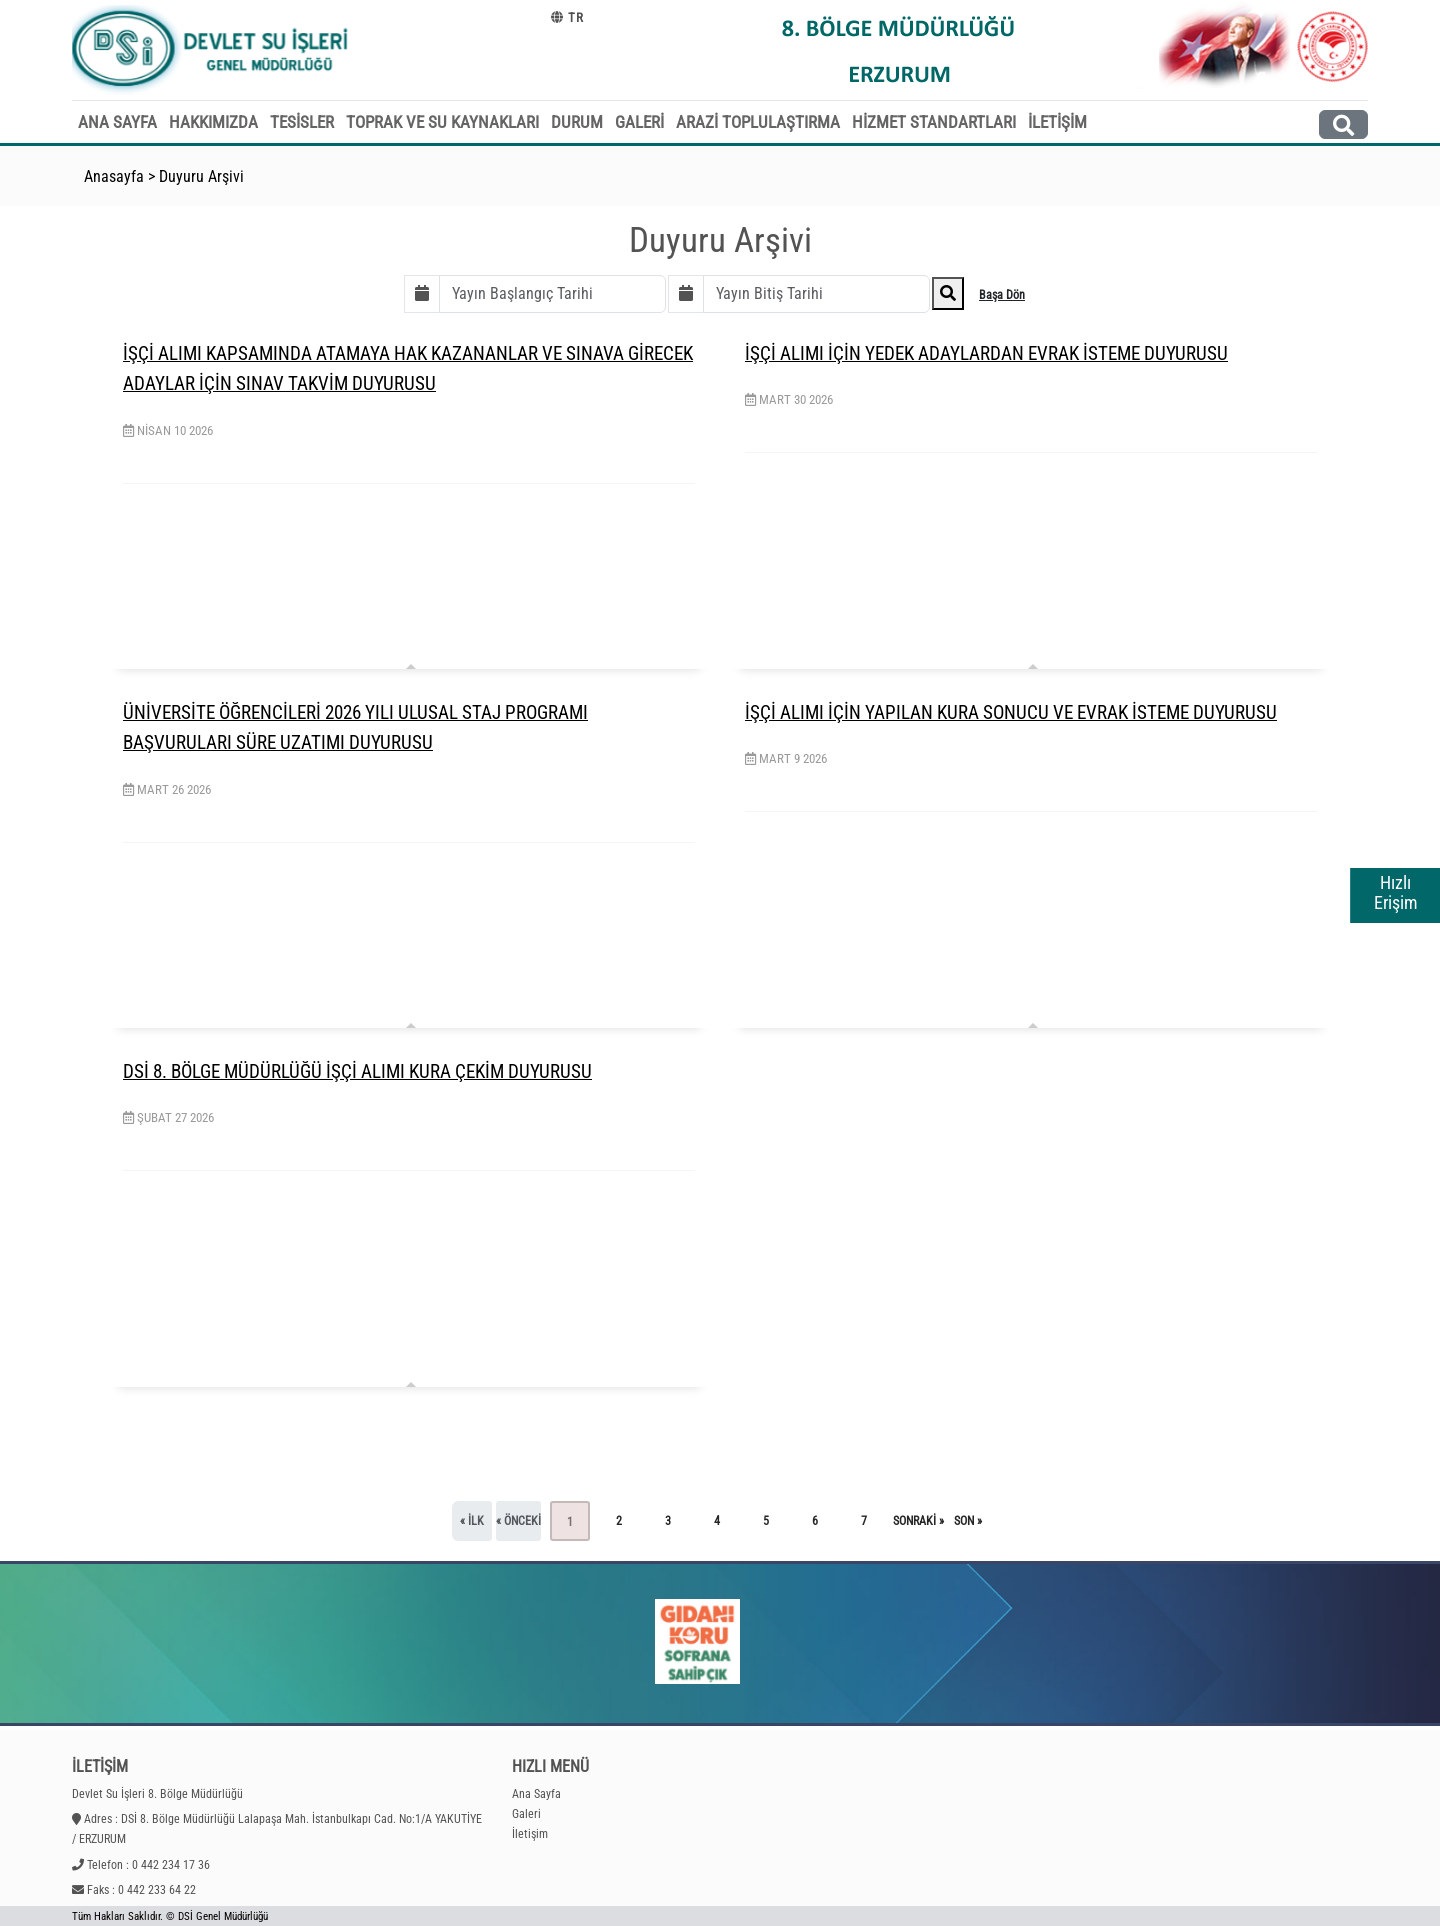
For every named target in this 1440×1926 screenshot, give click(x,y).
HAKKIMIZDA (213, 122)
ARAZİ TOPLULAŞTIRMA (758, 122)
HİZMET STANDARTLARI (934, 122)
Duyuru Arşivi (201, 176)
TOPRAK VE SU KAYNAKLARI (442, 122)
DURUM (577, 122)
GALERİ (639, 122)
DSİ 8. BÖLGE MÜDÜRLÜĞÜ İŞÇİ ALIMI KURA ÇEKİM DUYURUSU (357, 1071)
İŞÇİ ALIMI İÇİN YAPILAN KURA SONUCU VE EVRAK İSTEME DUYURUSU (1011, 712)
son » (968, 1521)
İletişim (530, 1834)
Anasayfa (114, 176)
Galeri (526, 1814)
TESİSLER (302, 122)
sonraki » (918, 1521)
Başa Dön (1002, 295)
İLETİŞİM (1057, 122)
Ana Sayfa (536, 1794)
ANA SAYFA (117, 122)
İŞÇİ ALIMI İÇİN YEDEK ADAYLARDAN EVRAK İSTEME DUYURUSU (986, 353)
